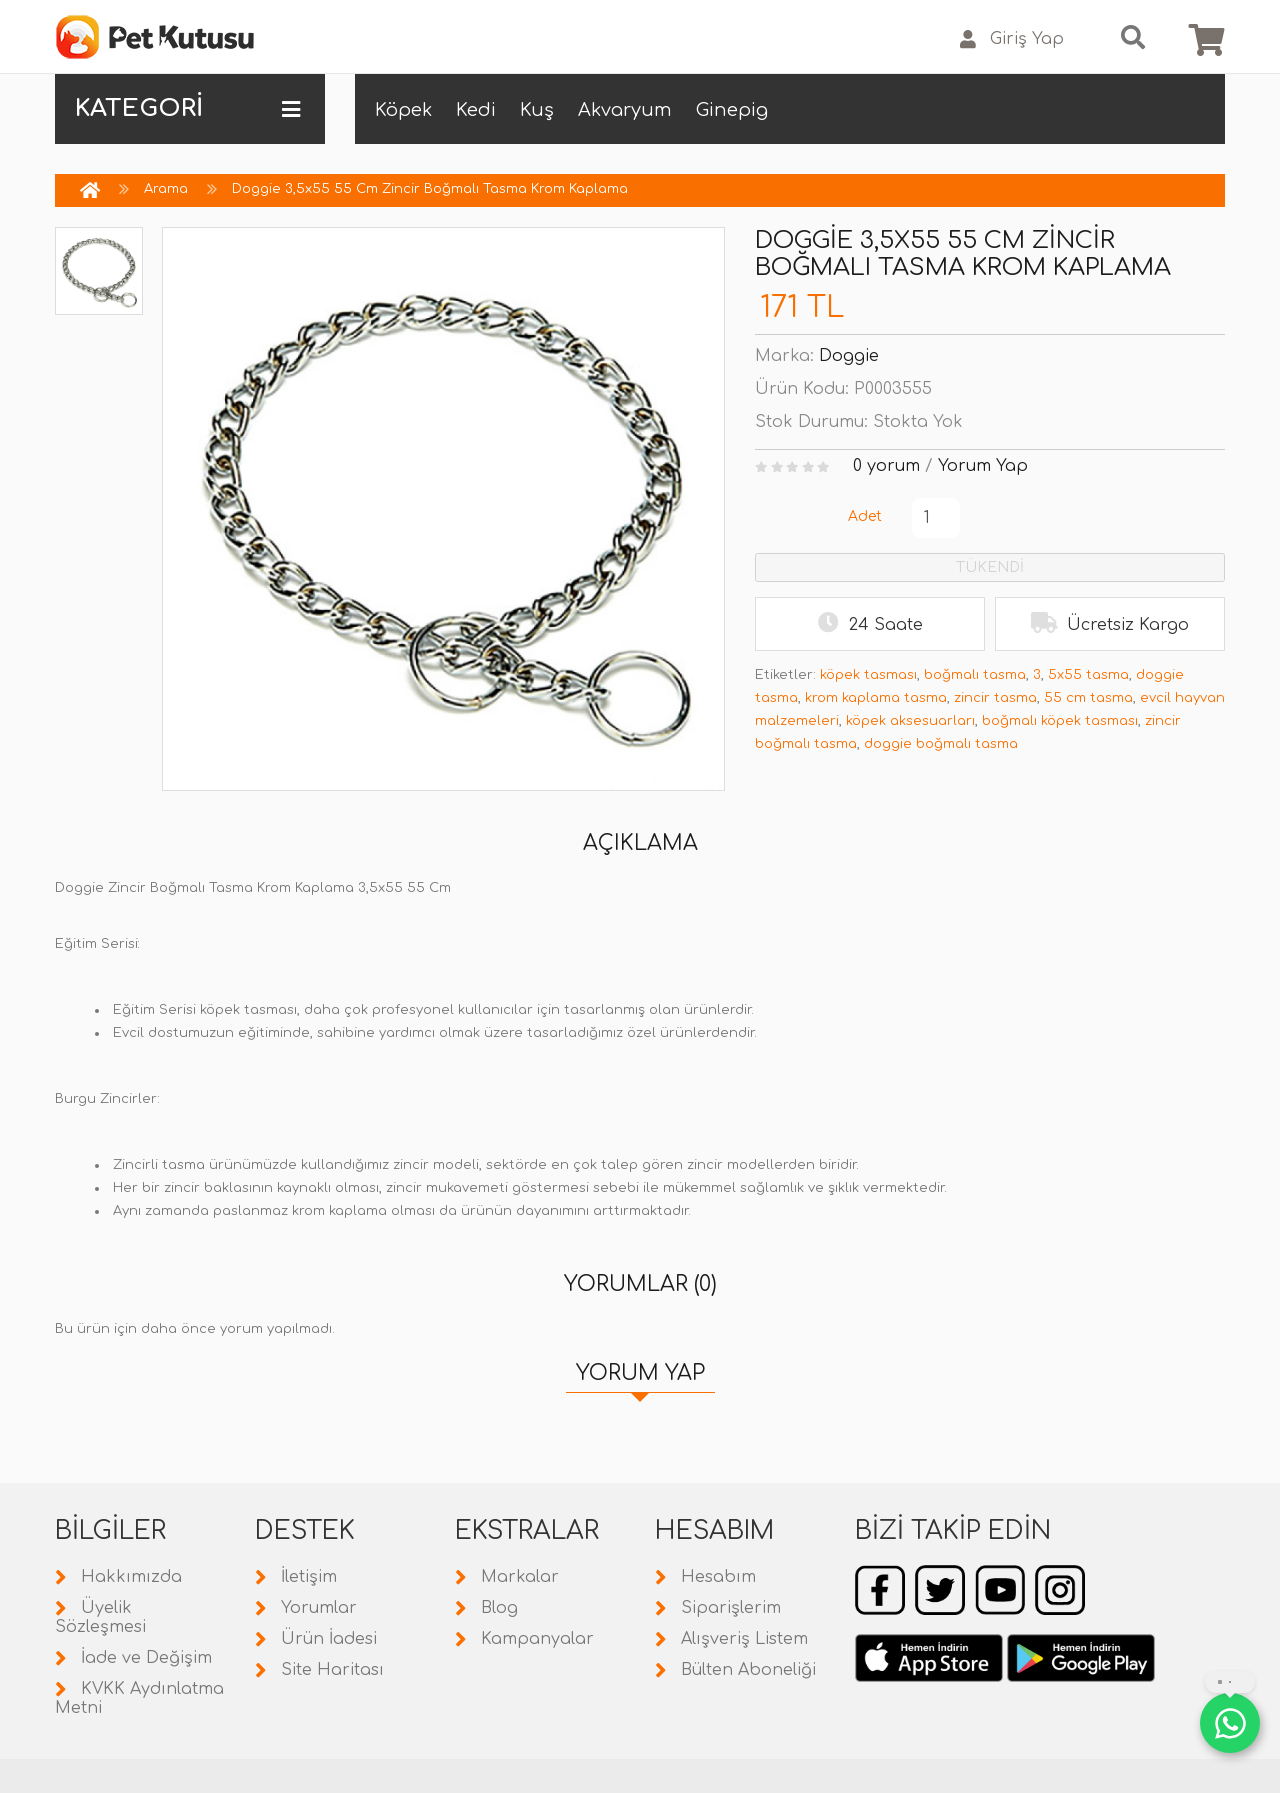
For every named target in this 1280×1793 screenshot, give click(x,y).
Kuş (537, 110)
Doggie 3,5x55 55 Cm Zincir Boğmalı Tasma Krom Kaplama (430, 189)
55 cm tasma (1088, 698)
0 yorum (886, 466)
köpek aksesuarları (910, 721)
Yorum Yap (983, 466)
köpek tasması (868, 675)
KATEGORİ (187, 109)
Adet (865, 516)
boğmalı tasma (975, 675)
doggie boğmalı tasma (941, 744)
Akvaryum (625, 110)
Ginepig (732, 110)
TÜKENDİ (990, 567)
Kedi (476, 110)
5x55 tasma (1088, 675)
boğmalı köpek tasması (1060, 721)
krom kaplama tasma (876, 698)
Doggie (849, 356)
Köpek (403, 110)
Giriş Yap (1012, 39)
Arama (166, 189)
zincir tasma (995, 698)
